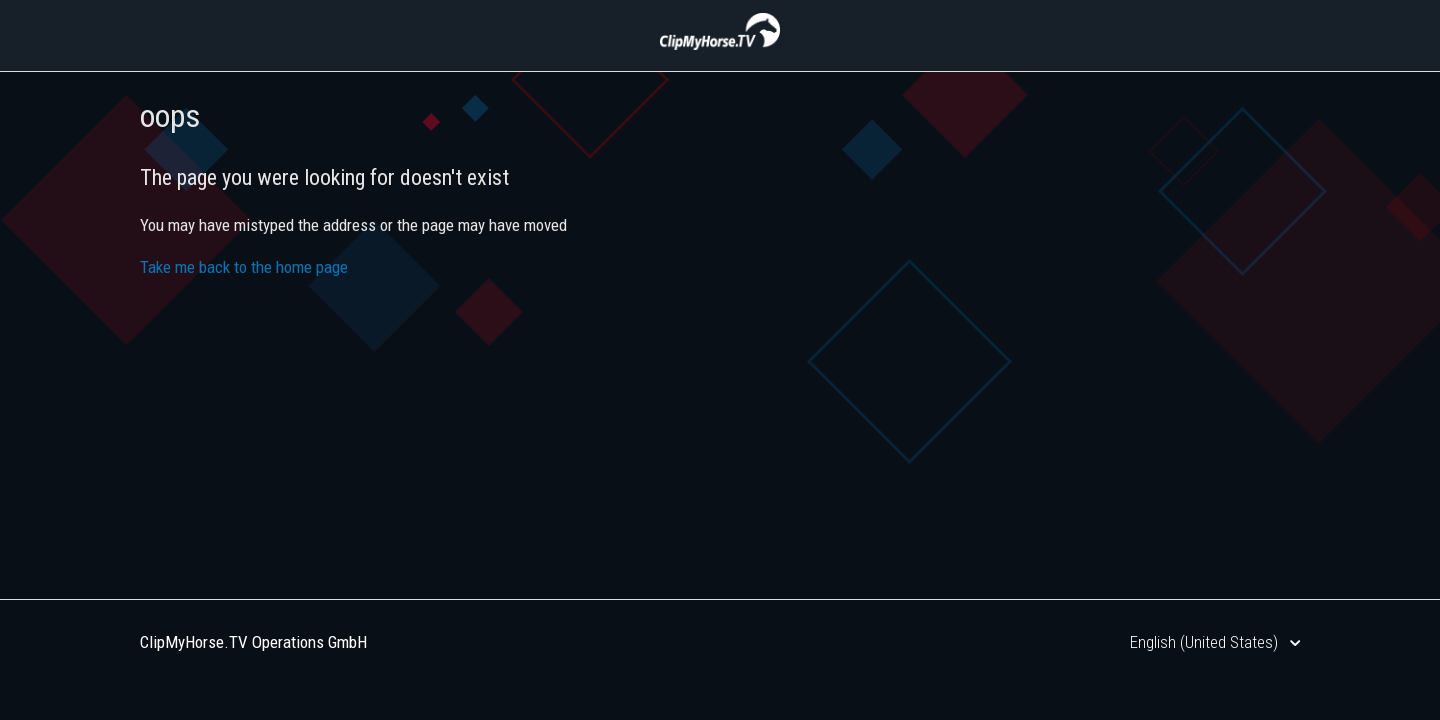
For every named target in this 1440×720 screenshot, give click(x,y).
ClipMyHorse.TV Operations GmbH (253, 642)
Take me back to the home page (244, 267)
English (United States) (1206, 642)
